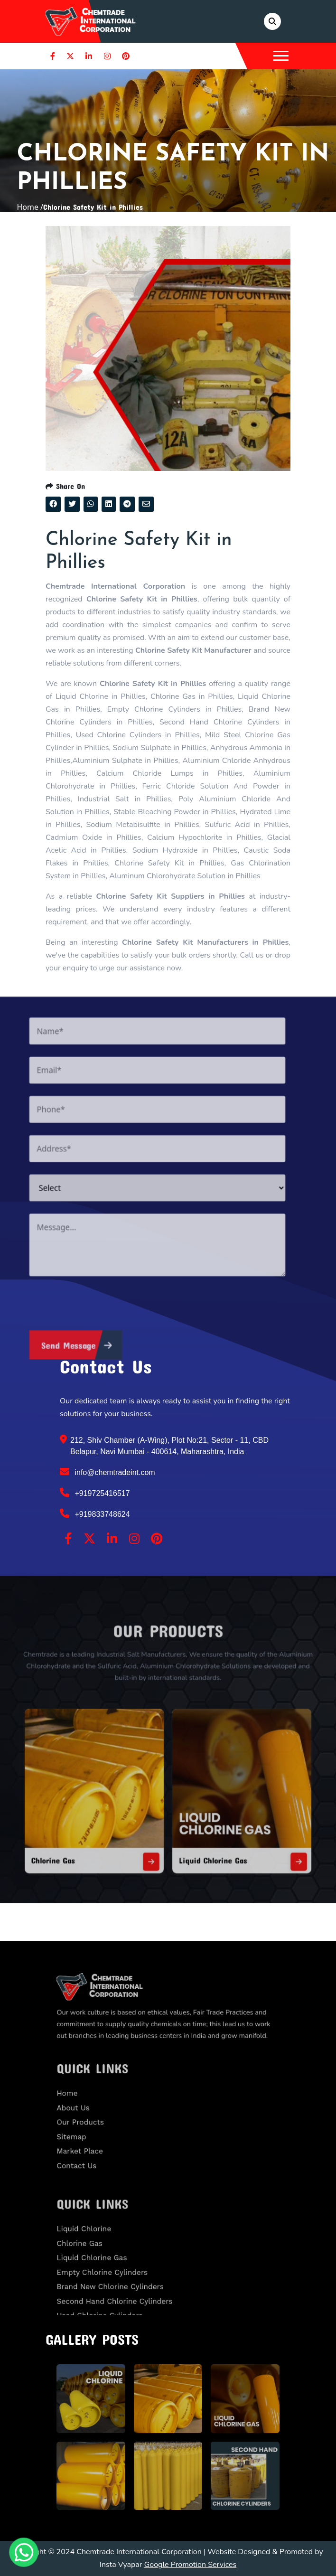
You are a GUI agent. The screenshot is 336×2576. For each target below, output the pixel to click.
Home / (30, 207)
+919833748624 (95, 1513)
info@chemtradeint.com (107, 1471)
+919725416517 (95, 1492)
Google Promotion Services (190, 2564)
